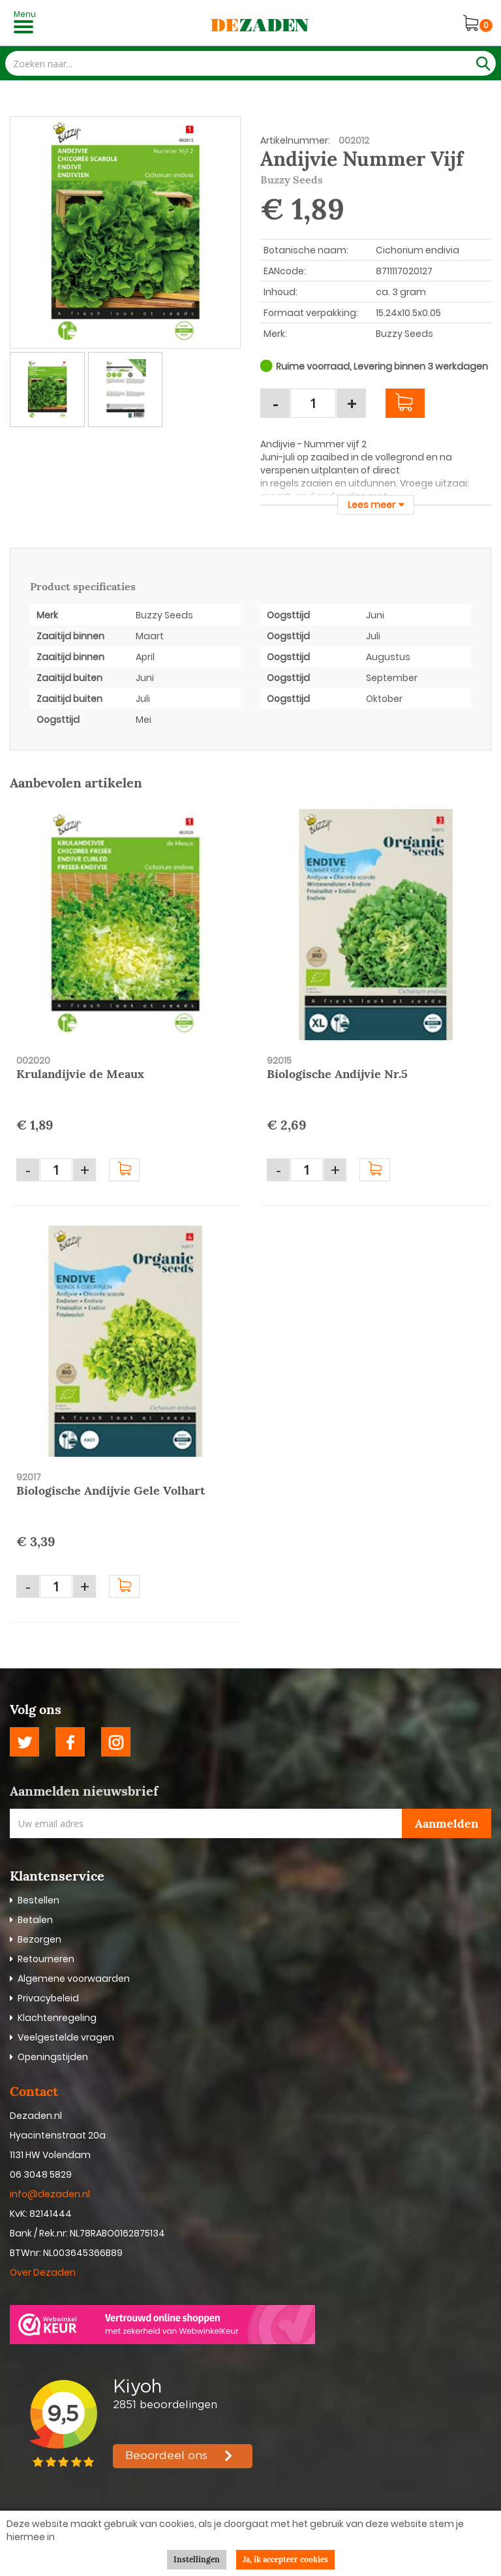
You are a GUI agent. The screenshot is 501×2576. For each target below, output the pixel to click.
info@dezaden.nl (50, 2194)
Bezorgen (39, 1939)
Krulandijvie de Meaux (80, 1073)
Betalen (35, 1919)
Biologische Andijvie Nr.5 (337, 1073)
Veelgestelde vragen (66, 2037)
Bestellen (38, 1900)
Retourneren (46, 1958)
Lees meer (371, 504)
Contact (34, 2091)
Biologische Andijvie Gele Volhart (110, 1490)
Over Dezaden (44, 2272)
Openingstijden (53, 2056)
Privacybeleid (48, 1998)
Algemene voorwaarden (74, 1978)
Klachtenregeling (57, 2017)
